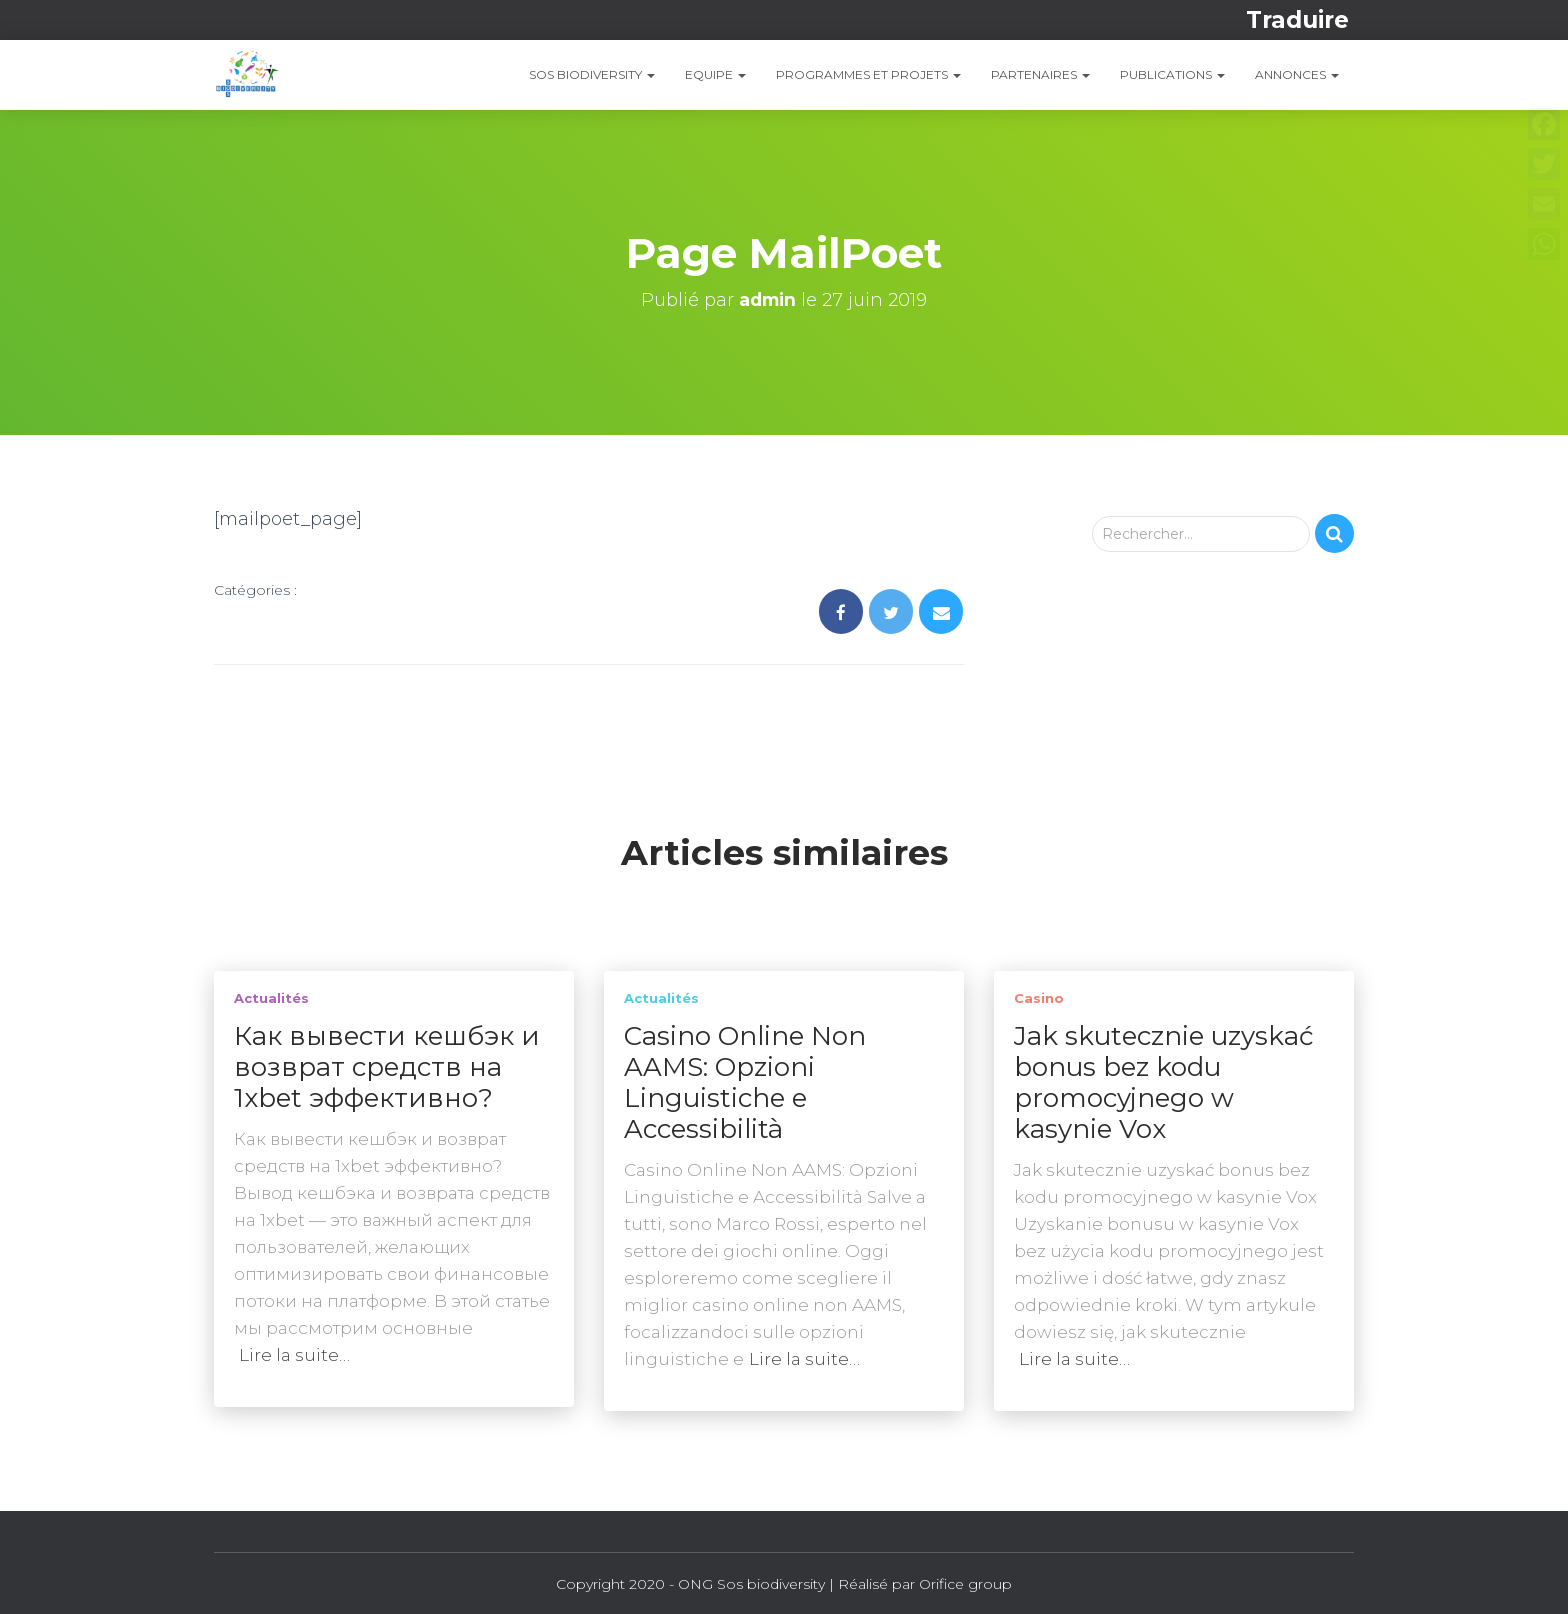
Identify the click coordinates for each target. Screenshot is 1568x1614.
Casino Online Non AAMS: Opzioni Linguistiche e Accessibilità (745, 1082)
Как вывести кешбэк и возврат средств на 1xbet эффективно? (387, 1067)
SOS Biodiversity (592, 74)
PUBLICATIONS (1172, 74)
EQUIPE (715, 74)
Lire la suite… (294, 1355)
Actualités (271, 998)
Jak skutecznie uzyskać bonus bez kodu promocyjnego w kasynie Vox (1164, 1082)
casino (1039, 998)
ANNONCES (1297, 74)
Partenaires (1040, 74)
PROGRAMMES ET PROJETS (868, 74)
